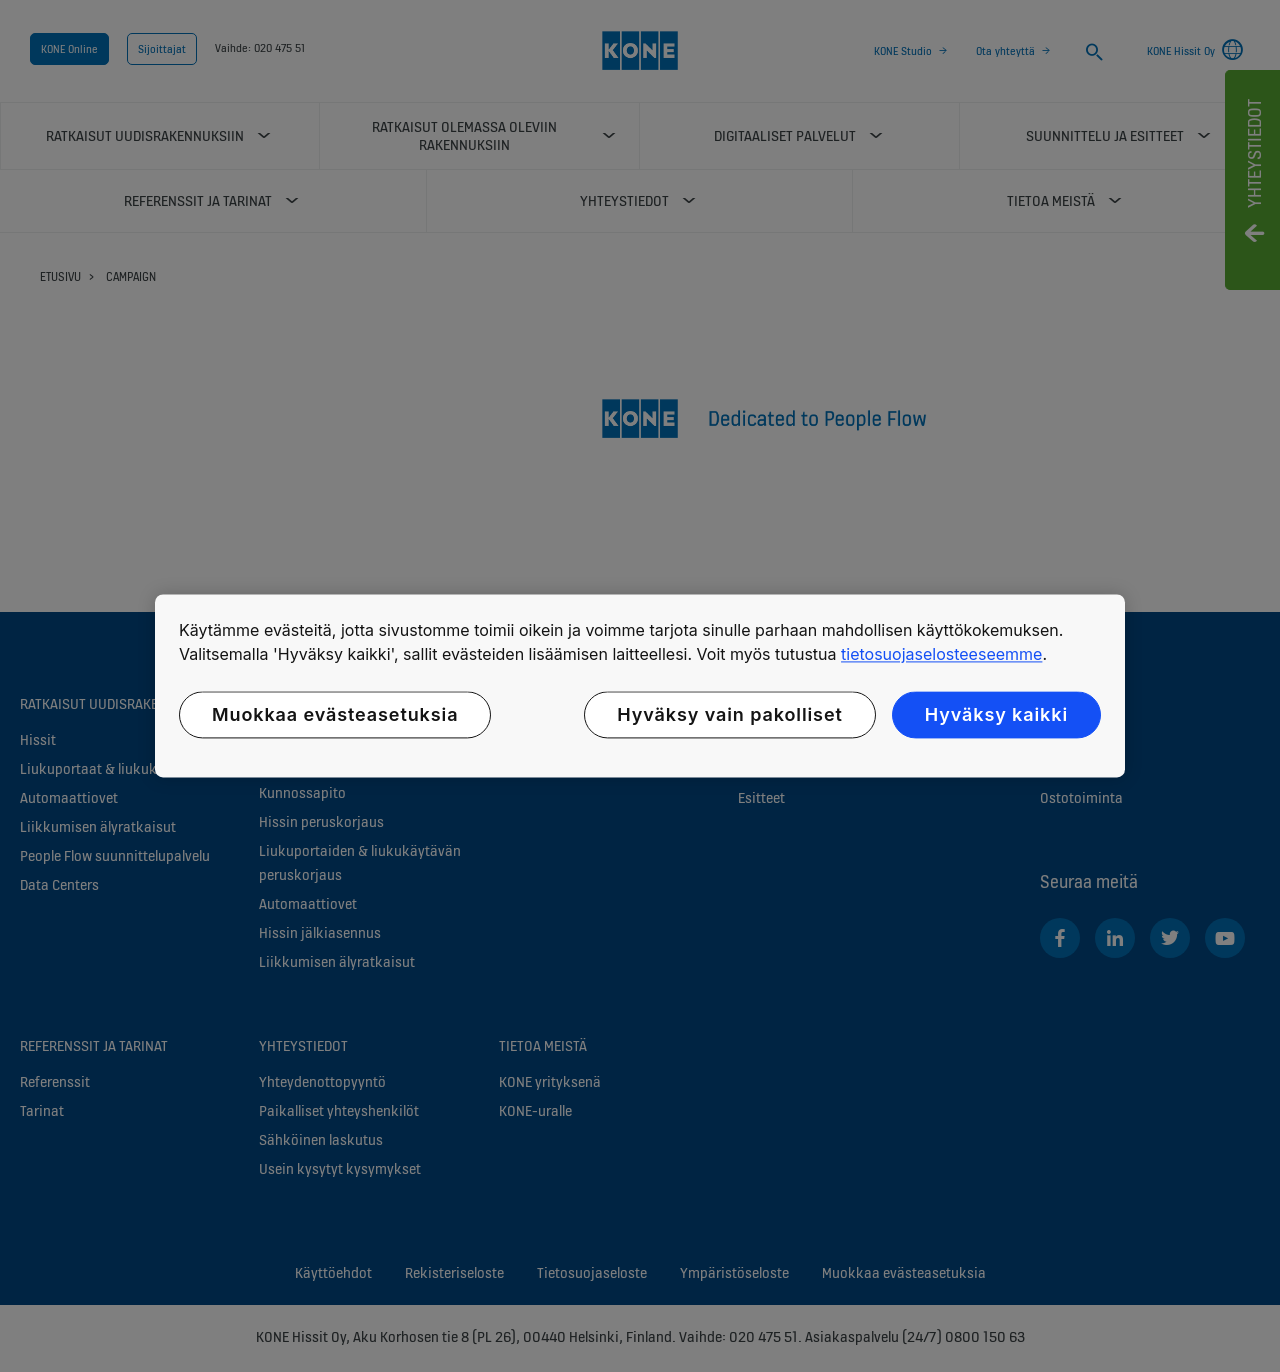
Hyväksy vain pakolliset (729, 714)
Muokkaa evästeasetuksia (335, 714)
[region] (640, 685)
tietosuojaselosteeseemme (941, 654)
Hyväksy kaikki (996, 714)
